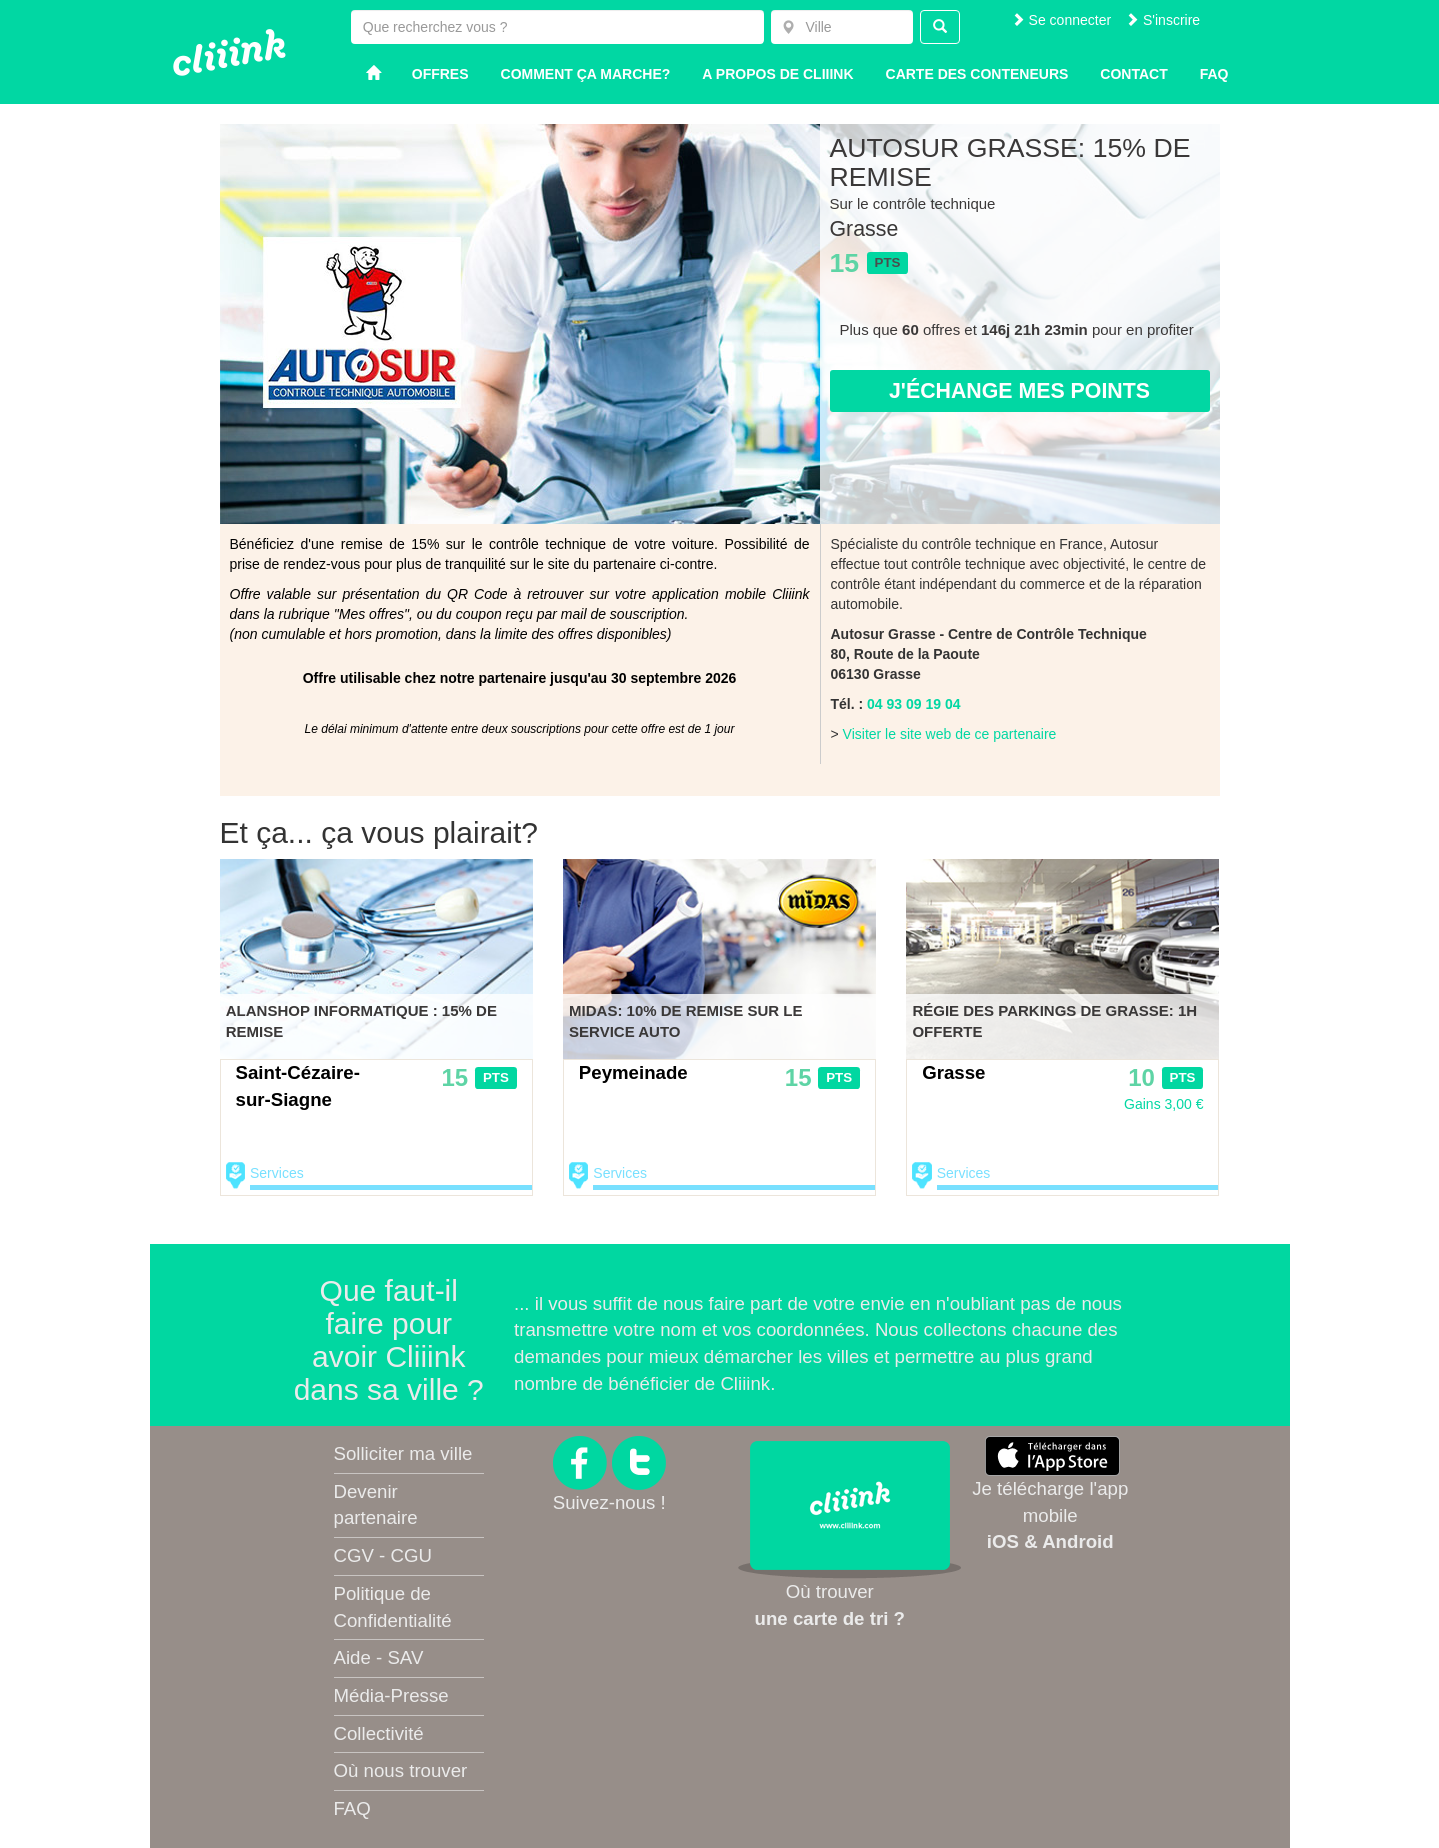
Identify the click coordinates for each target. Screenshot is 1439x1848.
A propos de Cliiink (777, 74)
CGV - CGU (383, 1555)
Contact (1133, 74)
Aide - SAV (379, 1657)
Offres (440, 74)
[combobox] (842, 27)
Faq (1214, 74)
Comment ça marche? (586, 74)
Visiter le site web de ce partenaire (950, 734)
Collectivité (379, 1733)
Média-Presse (391, 1695)
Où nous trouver (401, 1770)
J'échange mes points (1019, 391)
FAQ (352, 1808)
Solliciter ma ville (403, 1453)
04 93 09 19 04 (913, 704)
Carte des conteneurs (977, 74)
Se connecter (1061, 20)
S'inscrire (1162, 20)
